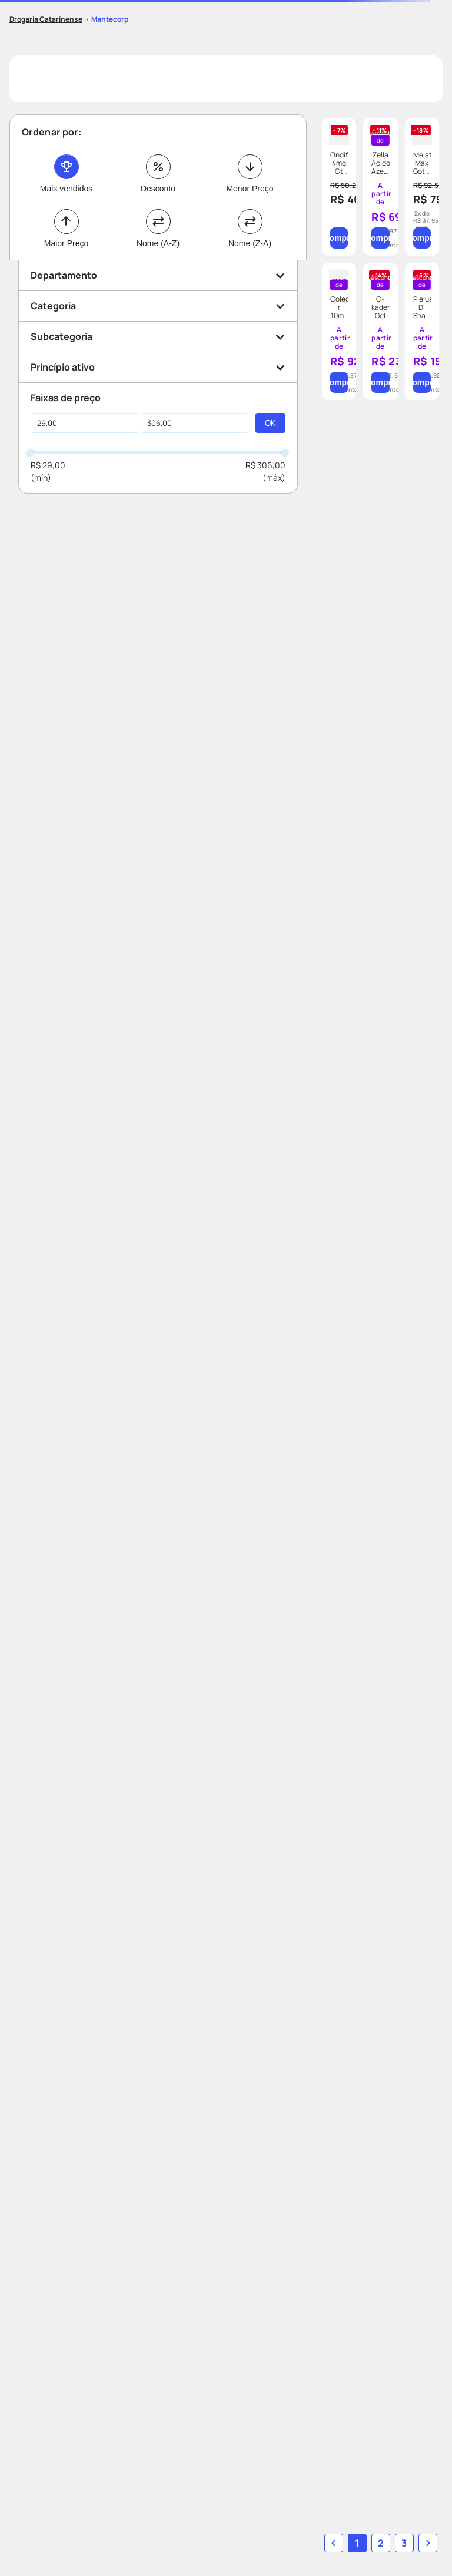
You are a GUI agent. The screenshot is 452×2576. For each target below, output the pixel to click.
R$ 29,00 (48, 465)
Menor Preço (249, 188)
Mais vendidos (66, 188)
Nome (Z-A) (249, 243)
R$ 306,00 (265, 465)
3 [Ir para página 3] (404, 2543)
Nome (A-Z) (158, 243)
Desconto (158, 188)
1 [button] (357, 2543)
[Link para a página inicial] (45, 19)
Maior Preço (66, 243)
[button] (158, 275)
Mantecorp (109, 19)
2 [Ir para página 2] (381, 2543)
